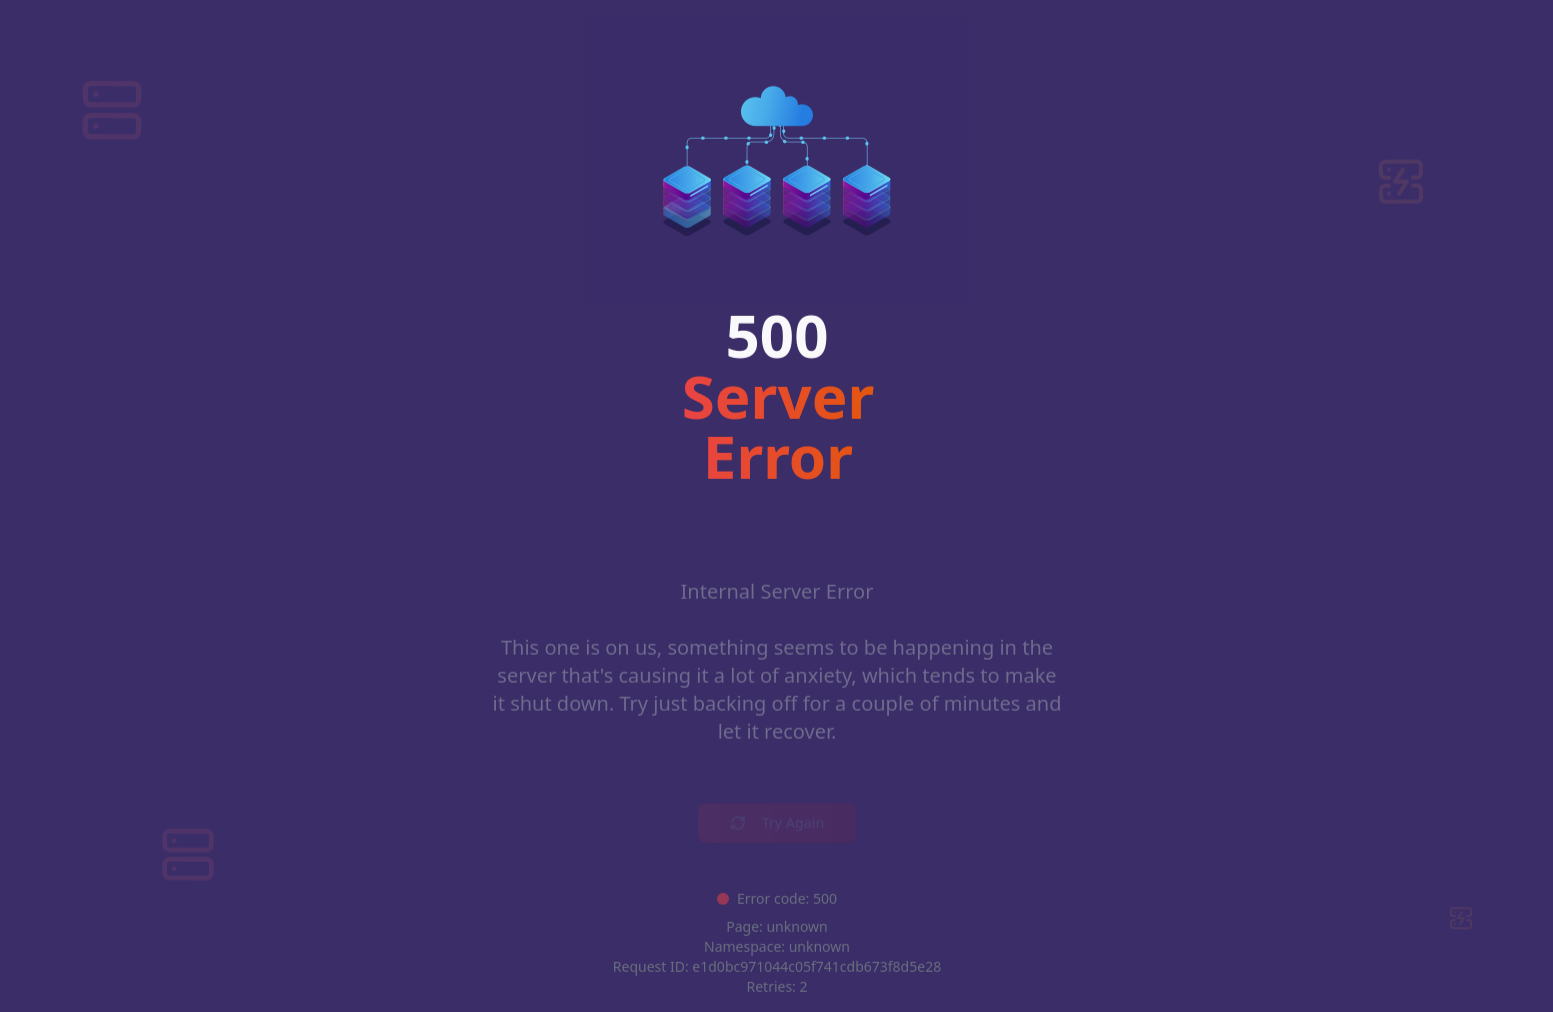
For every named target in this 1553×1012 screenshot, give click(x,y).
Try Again (776, 806)
